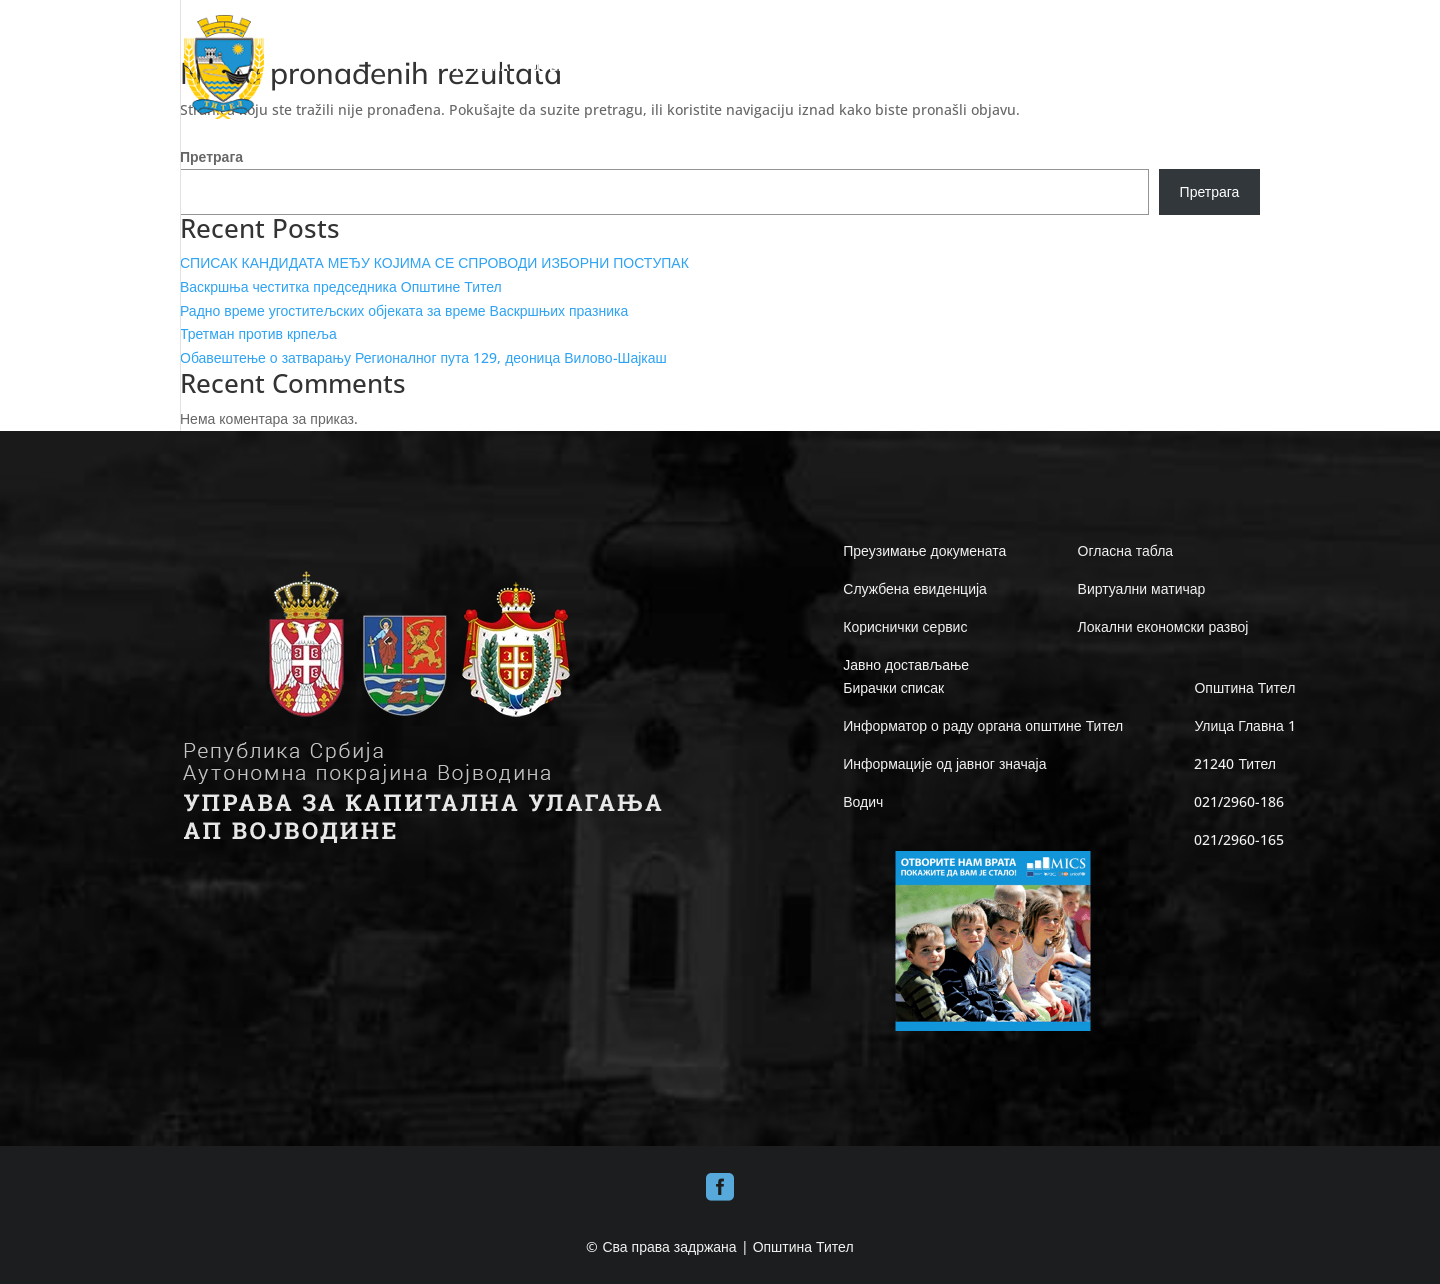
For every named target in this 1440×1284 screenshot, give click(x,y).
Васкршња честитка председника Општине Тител (341, 286)
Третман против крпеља (258, 333)
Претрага (211, 156)
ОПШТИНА (698, 67)
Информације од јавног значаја (944, 763)
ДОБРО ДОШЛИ (578, 67)
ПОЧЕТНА (479, 67)
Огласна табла (1126, 550)
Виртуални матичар (1142, 588)
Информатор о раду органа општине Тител (983, 725)
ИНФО (980, 67)
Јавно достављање (906, 664)
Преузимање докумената (924, 550)
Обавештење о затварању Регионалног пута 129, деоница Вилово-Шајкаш (423, 357)
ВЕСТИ (1161, 67)
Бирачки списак (893, 687)
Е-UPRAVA (1069, 67)
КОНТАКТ (1232, 67)
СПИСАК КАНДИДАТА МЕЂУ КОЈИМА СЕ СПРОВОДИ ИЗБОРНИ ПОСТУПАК (434, 262)
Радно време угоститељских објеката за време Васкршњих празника (404, 310)
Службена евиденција (915, 588)
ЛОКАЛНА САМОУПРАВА (845, 67)
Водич (863, 801)
